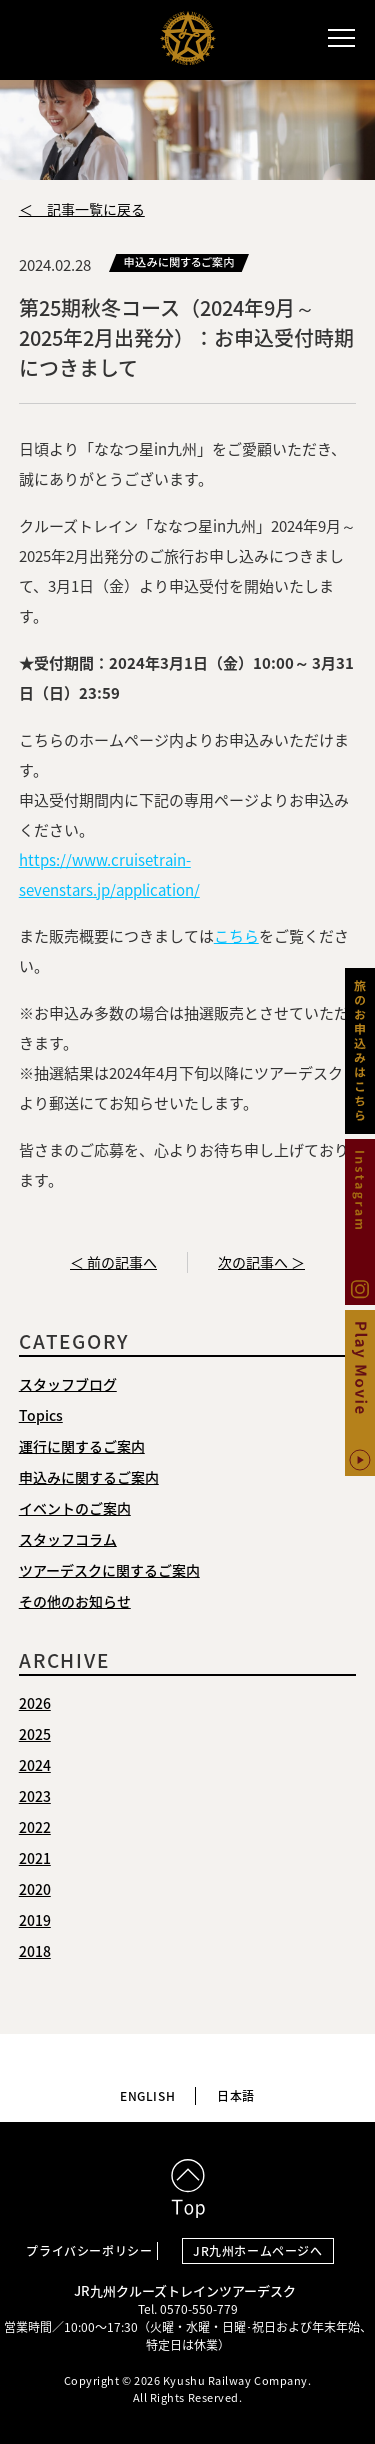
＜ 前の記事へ (113, 1262)
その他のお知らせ (75, 1601)
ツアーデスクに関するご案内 (109, 1570)
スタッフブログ (68, 1384)
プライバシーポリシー (89, 2251)
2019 (35, 1920)
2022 (35, 1827)
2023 (35, 1796)
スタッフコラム (68, 1539)
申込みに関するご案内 (89, 1477)
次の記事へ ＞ (261, 1262)
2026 (35, 1703)
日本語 (236, 2096)
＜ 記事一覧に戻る (82, 209)
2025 (35, 1734)
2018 (35, 1951)
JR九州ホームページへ (258, 2251)
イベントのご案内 (75, 1508)
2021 (35, 1858)
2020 (35, 1889)
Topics (41, 1415)
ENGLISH (147, 2096)
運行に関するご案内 (82, 1446)
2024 (35, 1765)
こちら (236, 936)
